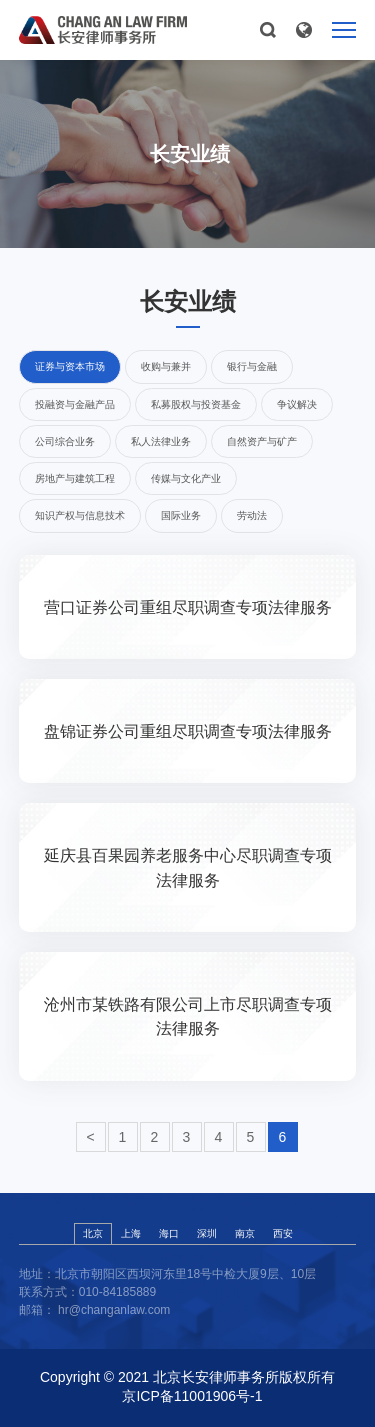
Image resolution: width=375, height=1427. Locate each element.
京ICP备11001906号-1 (192, 1396)
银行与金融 (252, 366)
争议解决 (297, 404)
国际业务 (181, 515)
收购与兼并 (166, 366)
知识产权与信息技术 (80, 515)
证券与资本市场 (70, 366)
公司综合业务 (65, 441)
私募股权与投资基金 (196, 404)
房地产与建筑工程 (75, 478)
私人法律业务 (161, 441)
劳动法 (252, 515)
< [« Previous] (90, 1137)
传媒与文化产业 (186, 478)
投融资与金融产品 (75, 404)
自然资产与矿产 (262, 441)
